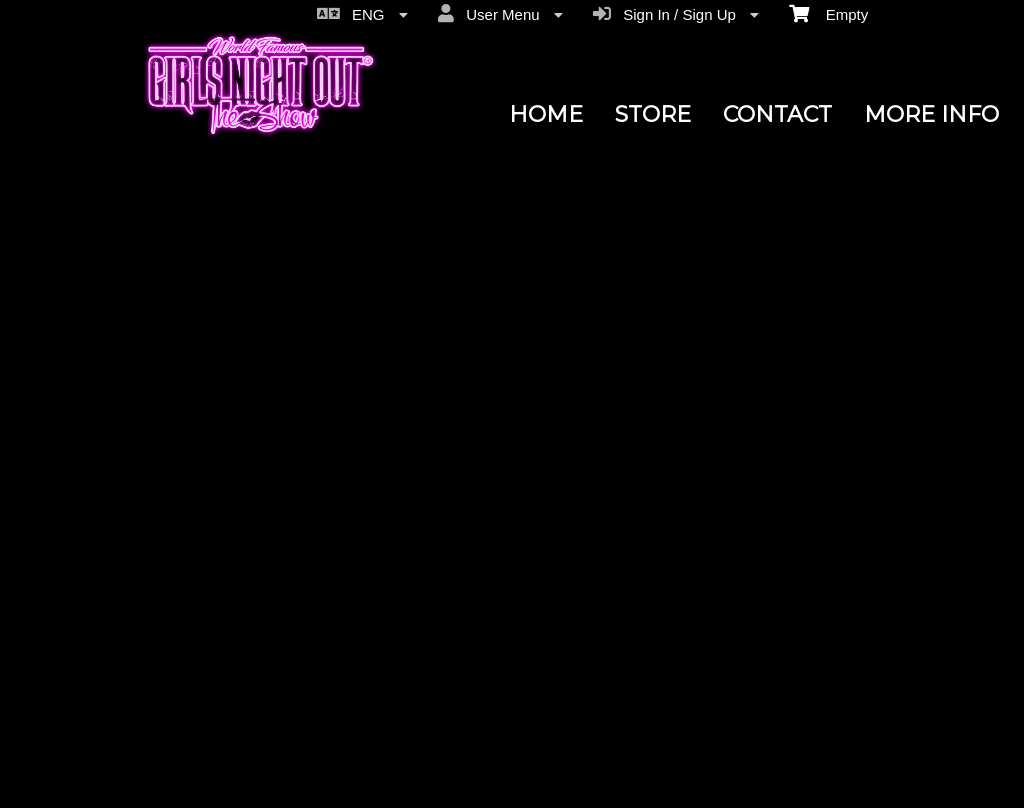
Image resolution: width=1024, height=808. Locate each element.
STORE (653, 114)
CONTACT (777, 114)
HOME (546, 114)
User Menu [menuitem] (500, 14)
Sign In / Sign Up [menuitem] (676, 14)
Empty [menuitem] (828, 13)
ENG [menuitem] (362, 14)
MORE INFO (931, 114)
